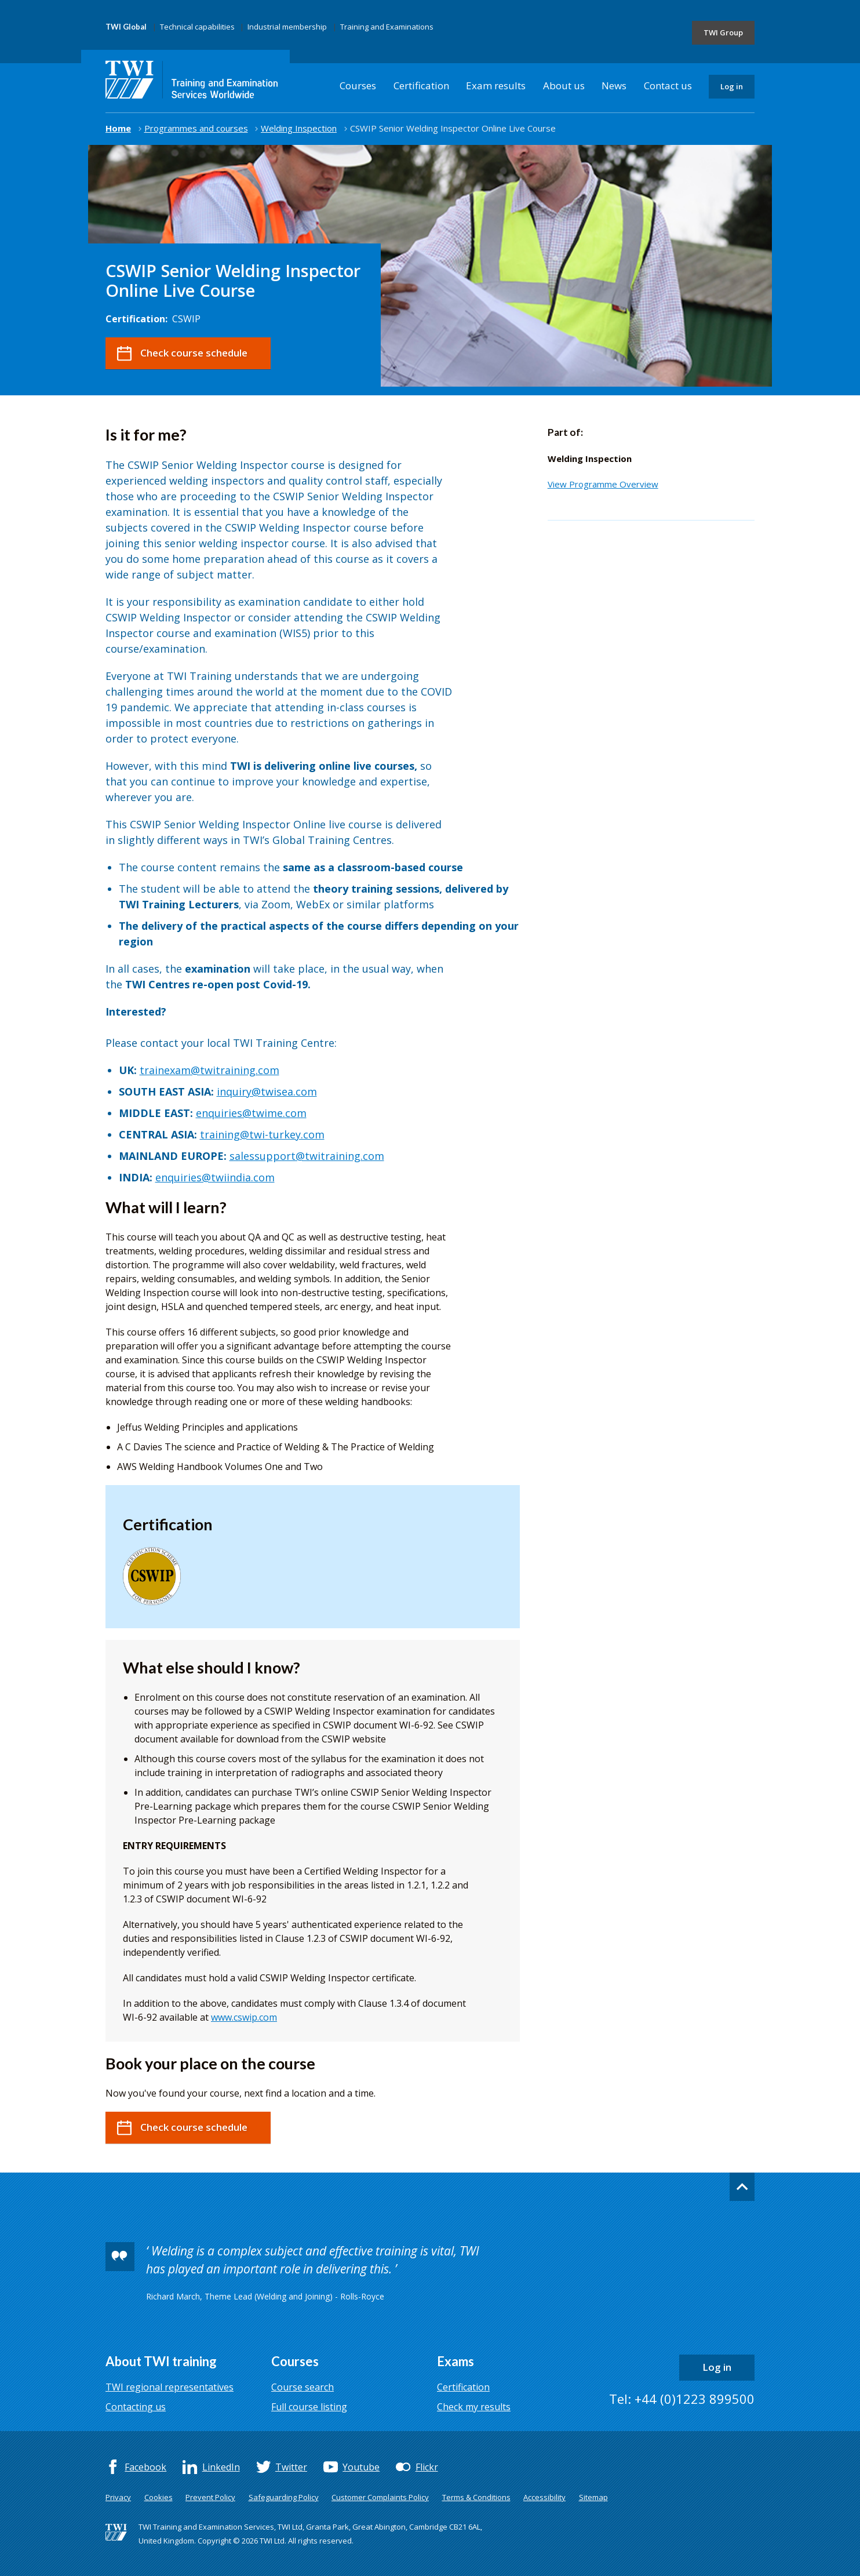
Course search (302, 2387)
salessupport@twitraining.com (306, 1156)
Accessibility (544, 2497)
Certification (421, 85)
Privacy (118, 2497)
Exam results (496, 85)
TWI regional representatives (169, 2387)
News (614, 85)
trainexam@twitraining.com (209, 1070)
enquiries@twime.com (251, 1113)
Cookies (158, 2497)
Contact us (668, 85)
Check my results (474, 2406)
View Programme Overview (603, 484)
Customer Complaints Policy (380, 2497)
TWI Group (723, 32)
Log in (731, 86)
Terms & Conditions (476, 2497)
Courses (358, 85)
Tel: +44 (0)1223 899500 (682, 2398)
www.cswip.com (244, 2017)
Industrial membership (287, 26)
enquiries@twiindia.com (215, 1177)
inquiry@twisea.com (267, 1091)
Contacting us (135, 2406)
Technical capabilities (197, 26)
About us (564, 85)
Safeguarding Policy (284, 2497)
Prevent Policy (210, 2497)
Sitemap (593, 2497)
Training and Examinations (386, 26)
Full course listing (309, 2406)
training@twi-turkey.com (262, 1134)
